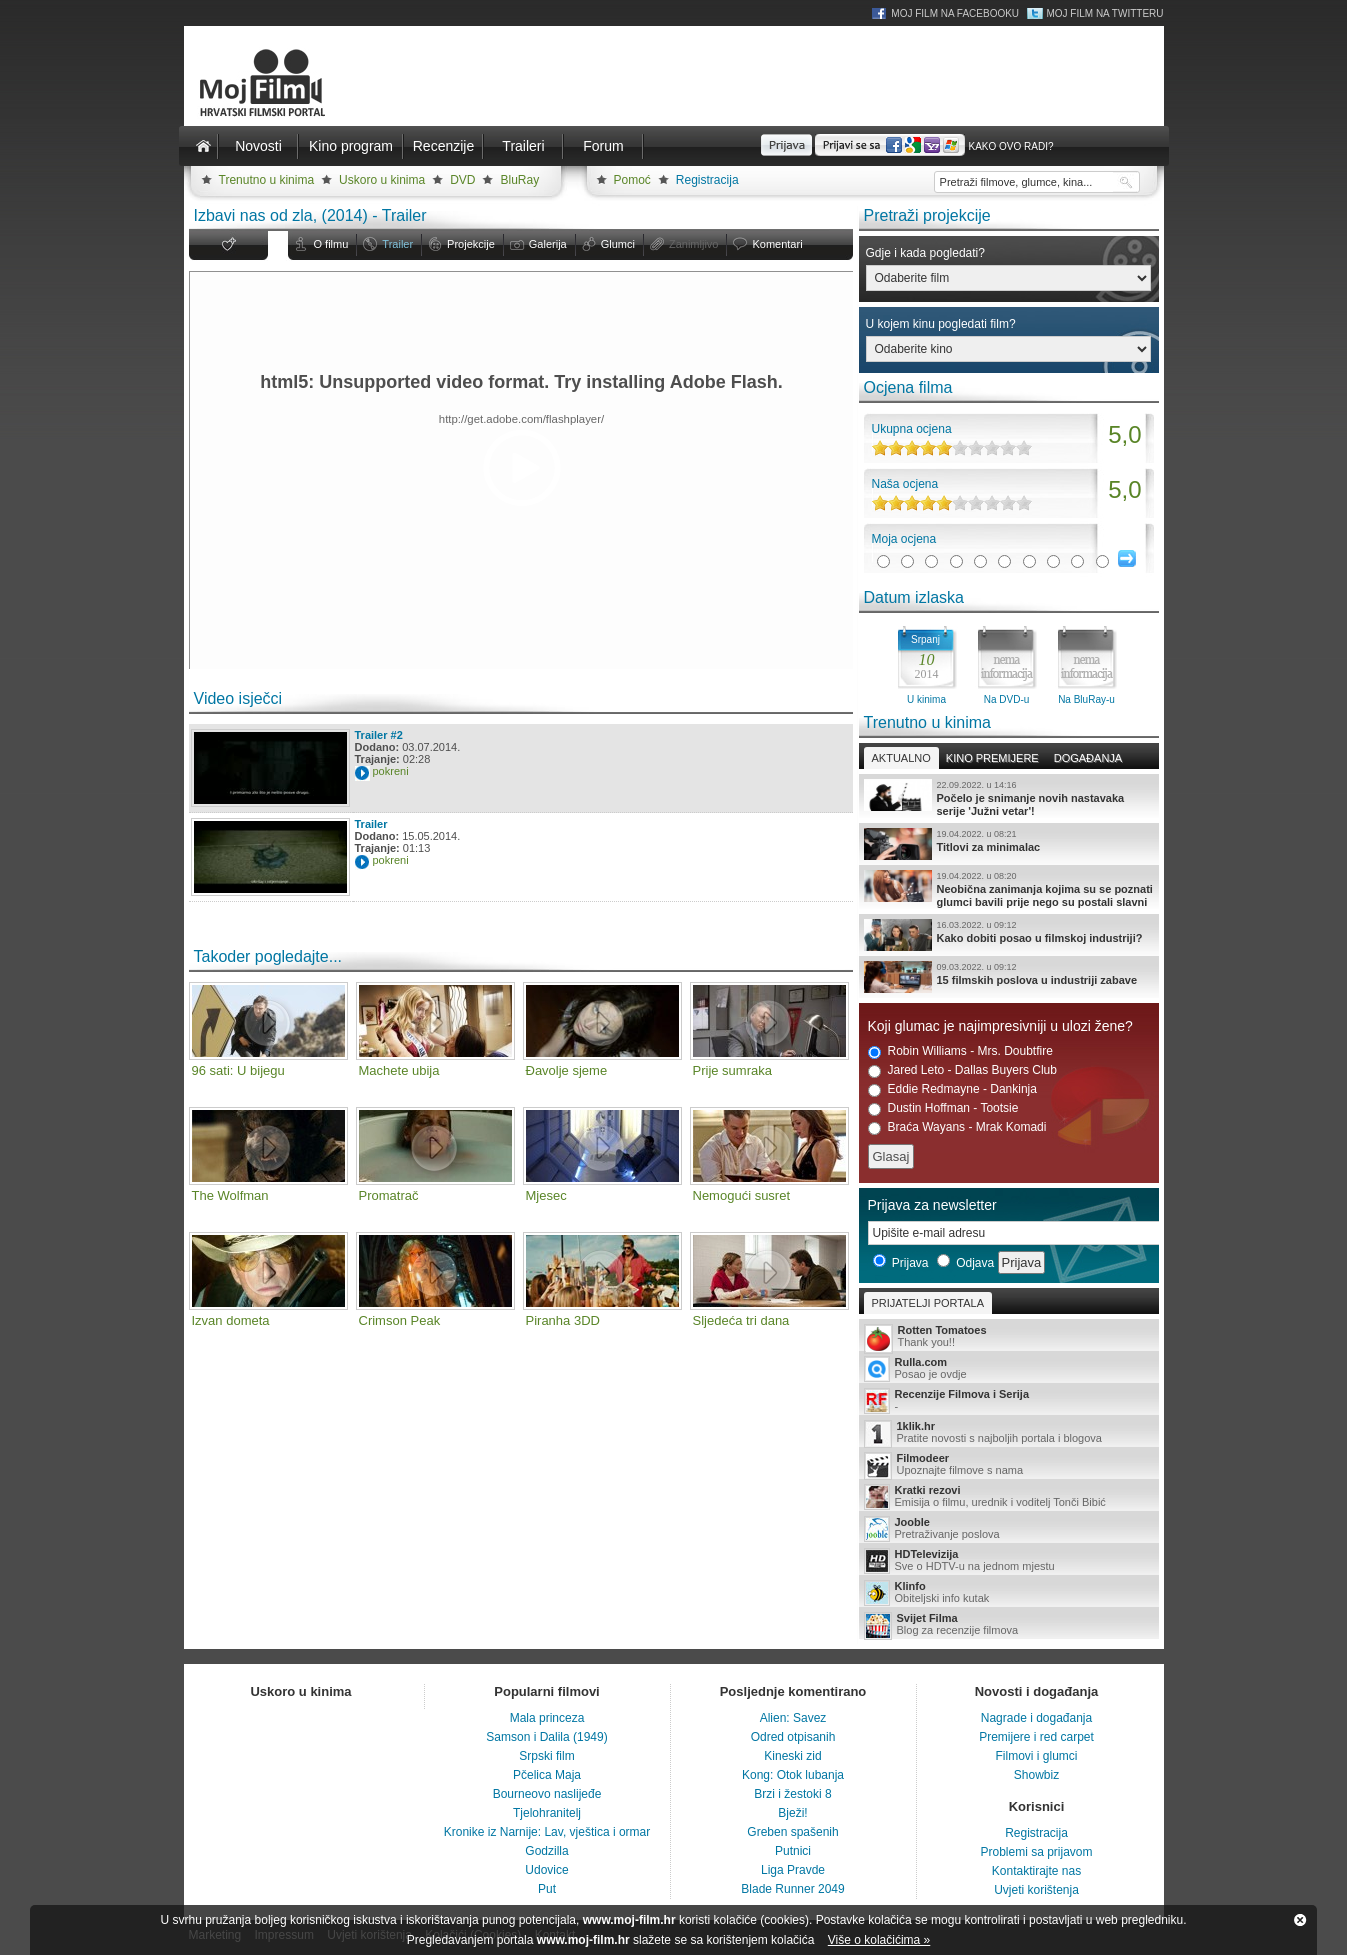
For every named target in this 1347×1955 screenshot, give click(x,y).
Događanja (1088, 758)
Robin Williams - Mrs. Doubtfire (960, 1051)
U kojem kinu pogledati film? (941, 324)
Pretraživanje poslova (1009, 1529)
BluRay (519, 180)
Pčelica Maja (547, 1775)
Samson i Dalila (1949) (546, 1737)
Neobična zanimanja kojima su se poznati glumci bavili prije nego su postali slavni (1009, 889)
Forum (603, 146)
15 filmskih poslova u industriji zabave (1009, 977)
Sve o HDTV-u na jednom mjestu (1009, 1561)
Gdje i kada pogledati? (925, 253)
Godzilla (546, 1851)
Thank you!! (1009, 1337)
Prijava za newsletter (932, 1205)
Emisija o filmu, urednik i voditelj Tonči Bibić (1009, 1497)
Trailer (397, 244)
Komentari (777, 244)
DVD (462, 180)
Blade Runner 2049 (792, 1889)
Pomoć (632, 180)
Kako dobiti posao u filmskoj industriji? (1009, 935)
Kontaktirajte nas (1036, 1871)
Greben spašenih (792, 1832)
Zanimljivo (694, 244)
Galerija (548, 244)
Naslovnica (204, 146)
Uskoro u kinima (382, 180)
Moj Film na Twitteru (1104, 13)
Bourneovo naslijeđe (547, 1794)
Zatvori (1300, 1920)
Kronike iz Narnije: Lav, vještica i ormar (547, 1832)
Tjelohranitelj (547, 1813)
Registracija (707, 180)
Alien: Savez (793, 1718)
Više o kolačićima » (879, 1940)
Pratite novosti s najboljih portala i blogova (1009, 1433)
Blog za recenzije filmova (1009, 1625)
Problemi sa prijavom (1036, 1852)
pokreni (391, 771)
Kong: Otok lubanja (793, 1775)
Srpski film (546, 1756)
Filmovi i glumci (1036, 1756)
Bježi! (792, 1813)
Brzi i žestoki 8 (792, 1794)
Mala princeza (547, 1718)
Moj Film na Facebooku (955, 13)
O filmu (331, 244)
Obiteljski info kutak (1009, 1593)
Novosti (258, 146)
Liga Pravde (793, 1870)
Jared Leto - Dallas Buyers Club (962, 1070)
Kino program (351, 146)
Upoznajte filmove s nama (1009, 1465)
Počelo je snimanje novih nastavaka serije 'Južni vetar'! (1009, 798)
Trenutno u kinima (267, 180)
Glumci (618, 244)
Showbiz (1036, 1775)
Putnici (793, 1851)
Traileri (523, 146)
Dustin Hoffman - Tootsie (943, 1108)
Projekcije (471, 244)
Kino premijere (992, 758)
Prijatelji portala (928, 1303)
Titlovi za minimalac (1009, 844)
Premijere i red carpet (1036, 1737)
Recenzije (443, 146)
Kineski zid (792, 1756)
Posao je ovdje (1009, 1369)
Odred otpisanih (793, 1737)
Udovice (546, 1870)
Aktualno (901, 758)
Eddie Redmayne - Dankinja (952, 1089)
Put (547, 1889)
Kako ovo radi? (1010, 146)
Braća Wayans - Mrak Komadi (957, 1127)
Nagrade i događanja (1036, 1718)
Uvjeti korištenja (1036, 1890)
